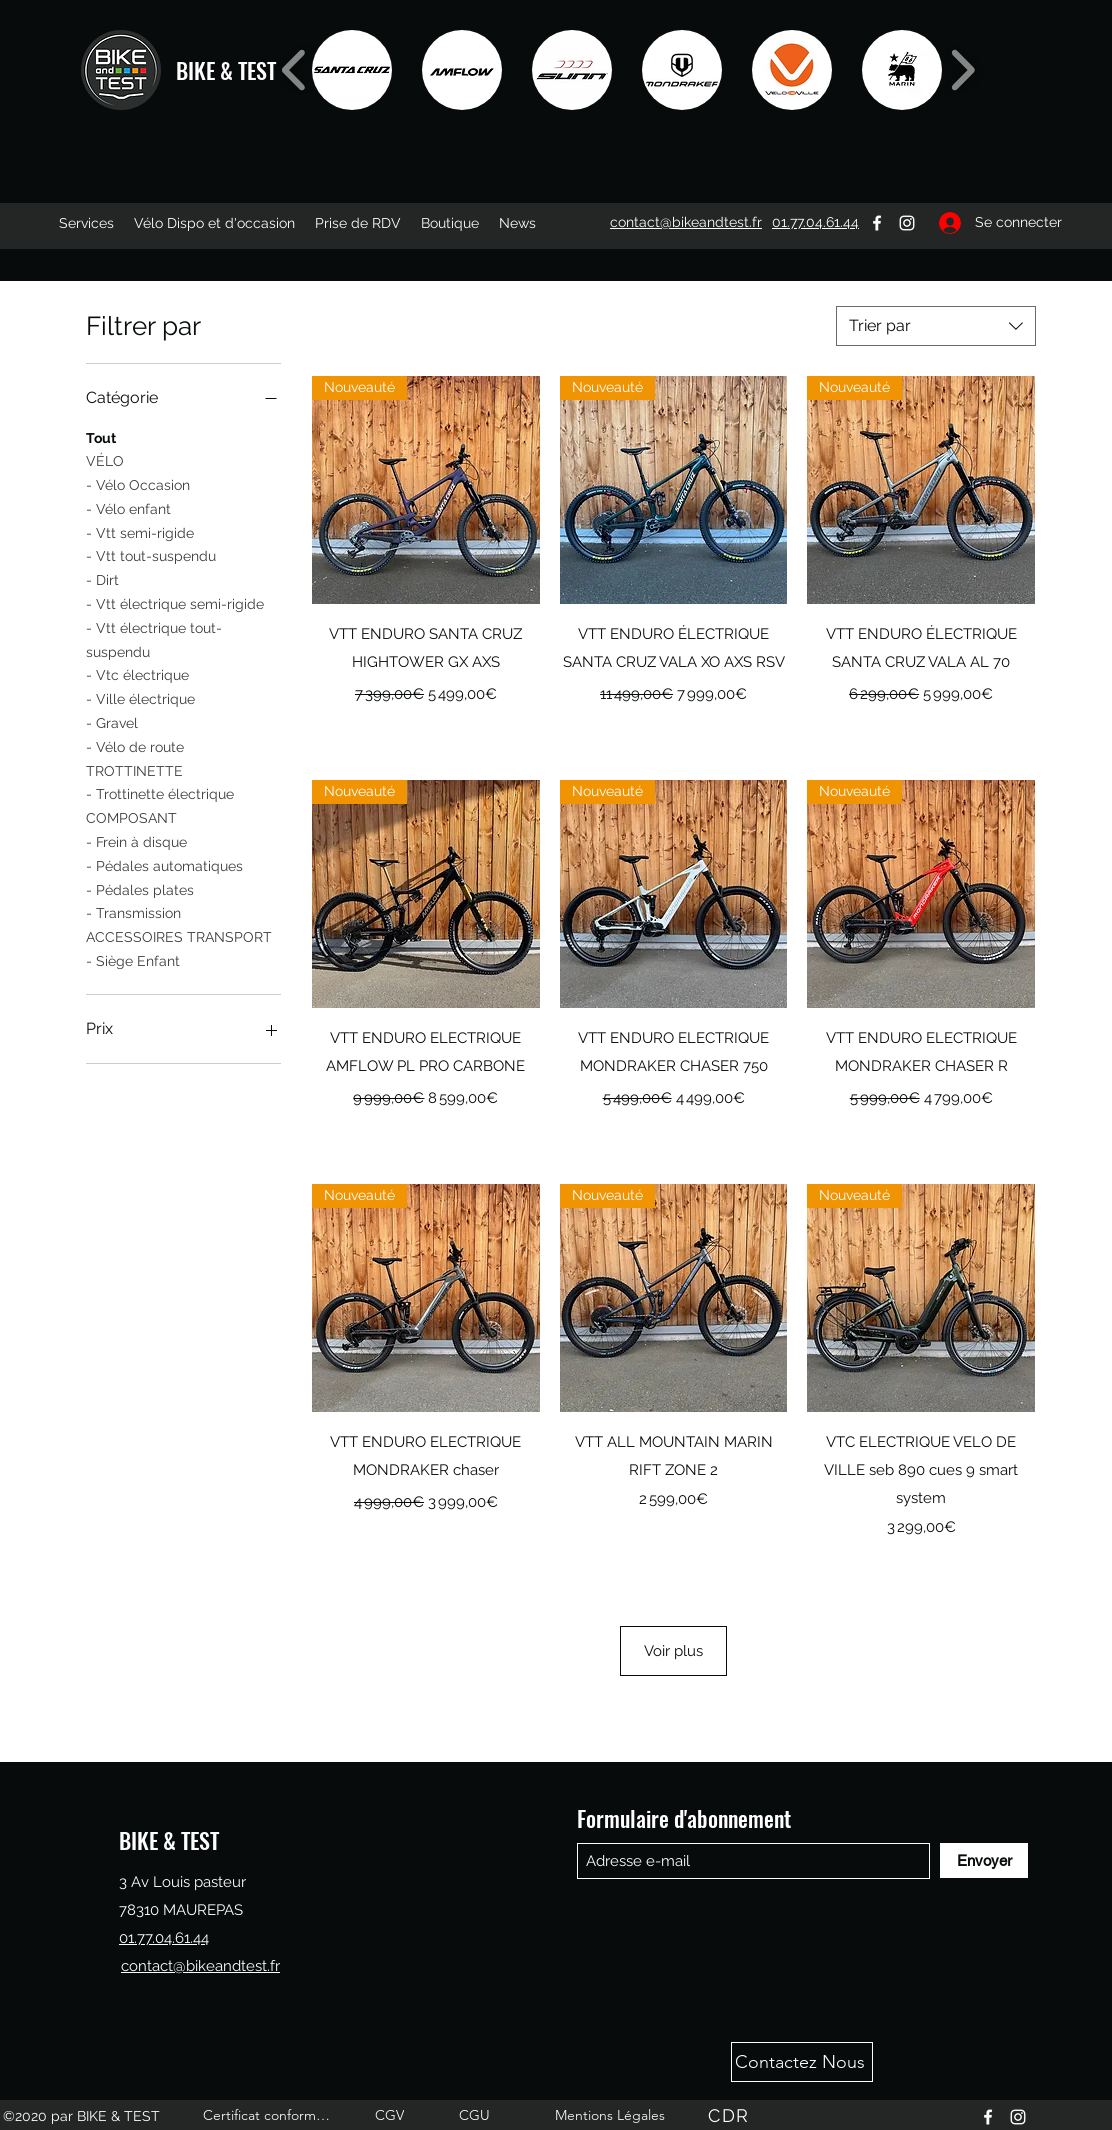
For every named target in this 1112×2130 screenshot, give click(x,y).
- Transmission (133, 911)
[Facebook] (877, 223)
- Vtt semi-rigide (140, 531)
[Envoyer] (984, 1860)
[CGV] (391, 2115)
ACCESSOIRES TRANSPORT (179, 935)
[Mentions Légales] (611, 2115)
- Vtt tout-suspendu (151, 554)
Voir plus (673, 1651)
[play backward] (294, 70)
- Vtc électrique (137, 673)
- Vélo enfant (128, 507)
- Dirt (102, 578)
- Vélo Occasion (138, 483)
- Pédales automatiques (164, 864)
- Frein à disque (136, 840)
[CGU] (476, 2115)
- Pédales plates (140, 888)
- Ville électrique (140, 697)
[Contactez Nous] (802, 2062)
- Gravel (112, 721)
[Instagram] (907, 223)
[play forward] (962, 70)
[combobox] (936, 326)
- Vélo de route (135, 745)
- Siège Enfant (133, 959)
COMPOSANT (131, 816)
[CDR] (731, 2115)
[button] (352, 70)
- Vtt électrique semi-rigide (175, 602)
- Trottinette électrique (160, 792)
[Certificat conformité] (269, 2115)
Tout (101, 436)
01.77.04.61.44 (164, 1938)
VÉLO (105, 459)
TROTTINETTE (134, 769)
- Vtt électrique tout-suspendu (154, 638)
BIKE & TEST (226, 70)
